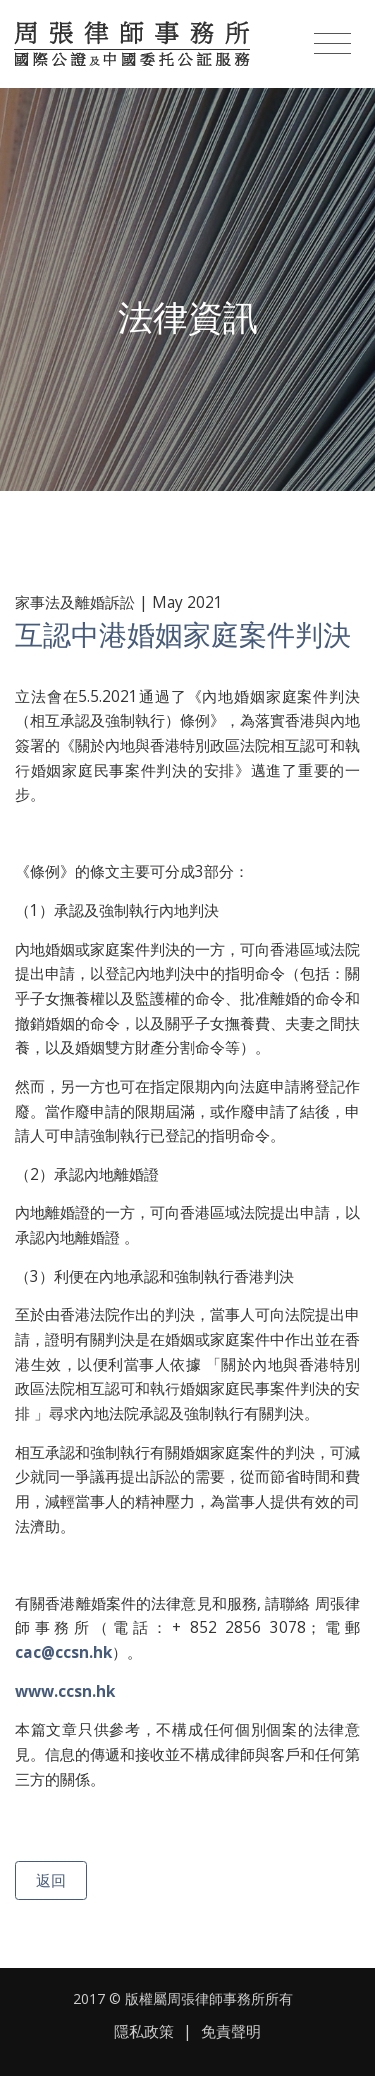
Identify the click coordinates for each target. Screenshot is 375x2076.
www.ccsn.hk (65, 1691)
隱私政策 (144, 2031)
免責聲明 (231, 2031)
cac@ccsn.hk (63, 1652)
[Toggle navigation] (332, 44)
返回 (51, 1880)
